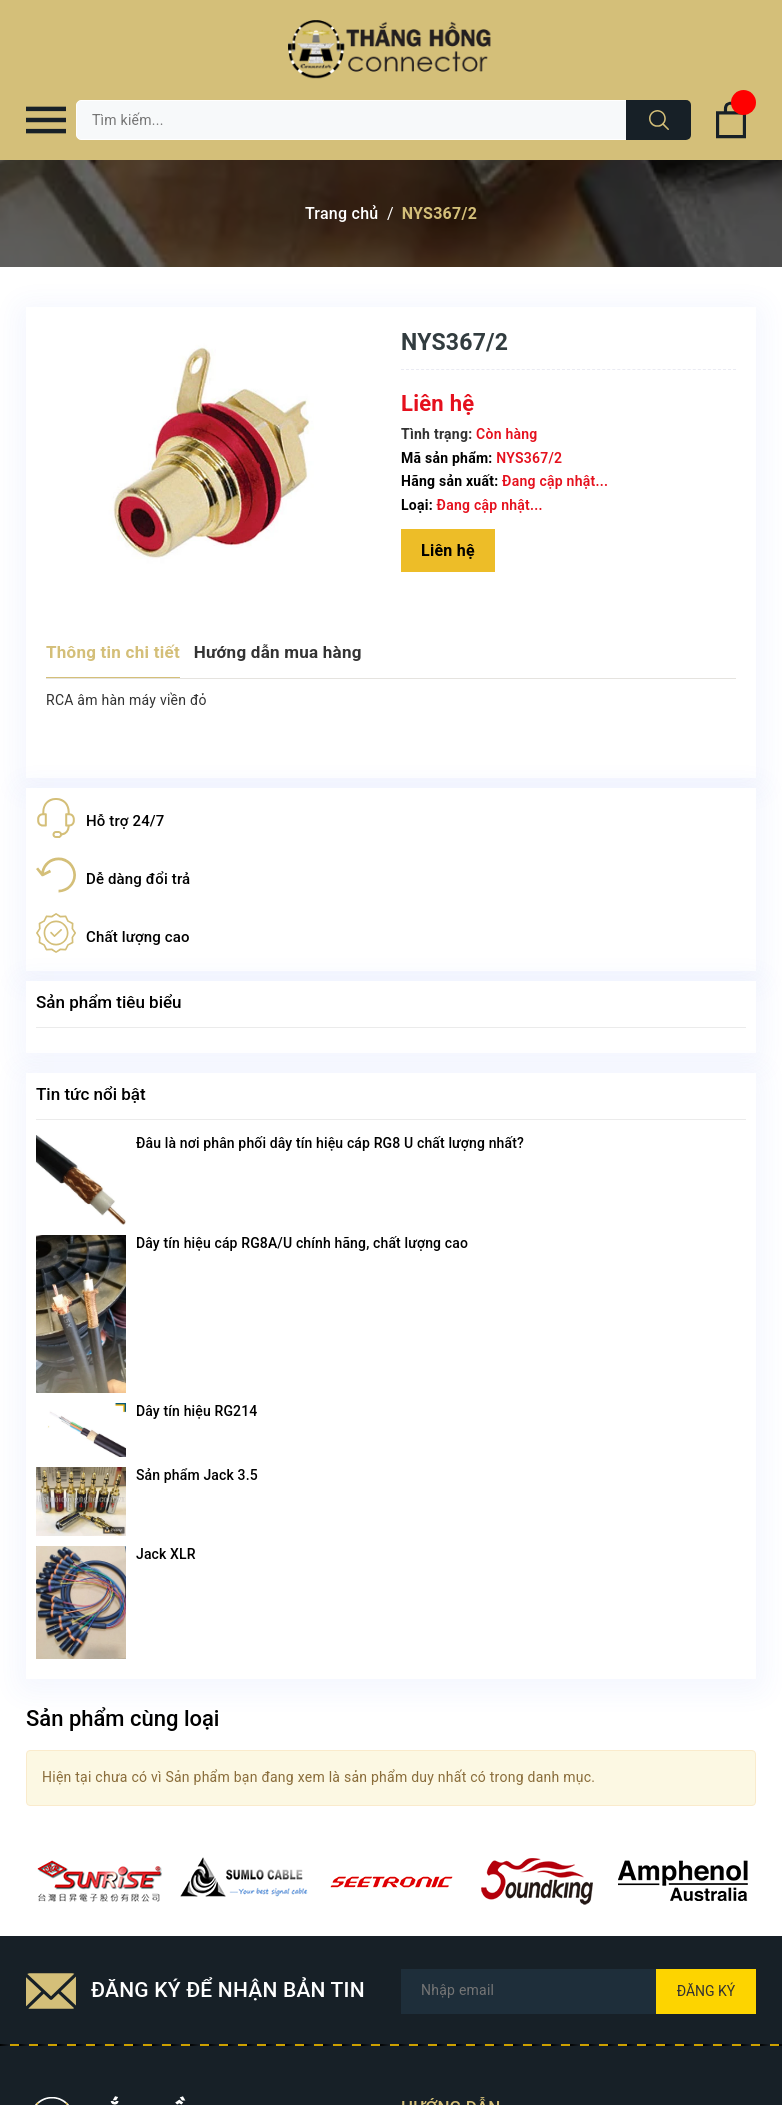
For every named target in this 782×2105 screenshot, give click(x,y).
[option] (99, 1881)
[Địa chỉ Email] (578, 1991)
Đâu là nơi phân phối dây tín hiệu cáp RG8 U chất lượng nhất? (330, 1143)
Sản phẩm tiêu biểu (109, 1002)
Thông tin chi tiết (113, 652)
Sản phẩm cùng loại (122, 1718)
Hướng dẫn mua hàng (278, 652)
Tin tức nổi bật (91, 1094)
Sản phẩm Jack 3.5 (197, 1475)
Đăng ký (706, 1991)
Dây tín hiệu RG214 (196, 1411)
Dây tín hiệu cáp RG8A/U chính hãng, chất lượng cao (302, 1243)
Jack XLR (166, 1554)
